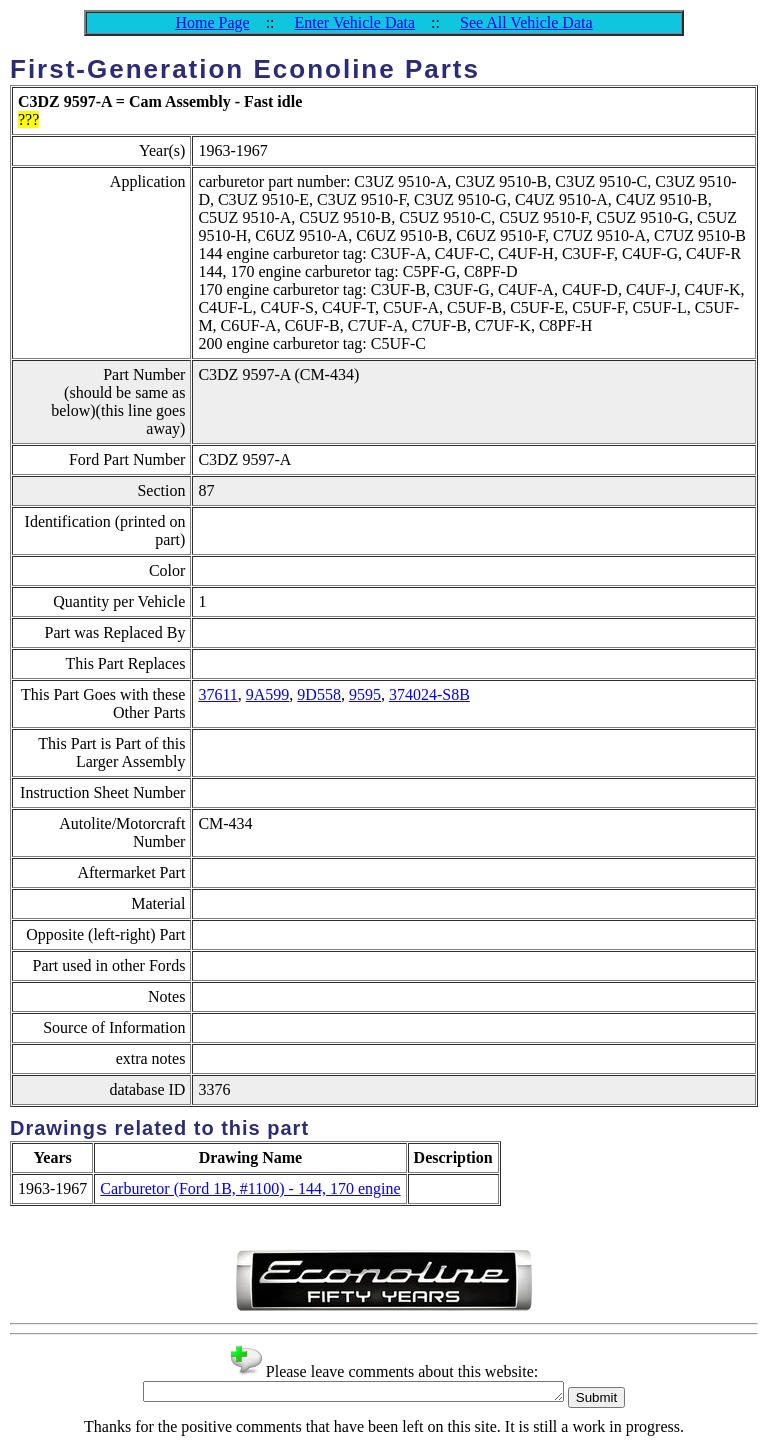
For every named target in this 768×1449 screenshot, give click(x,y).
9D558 (319, 694)
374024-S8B (429, 694)
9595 (365, 694)
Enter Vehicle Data (355, 22)
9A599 (268, 694)
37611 (217, 694)
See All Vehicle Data (526, 22)
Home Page (212, 22)
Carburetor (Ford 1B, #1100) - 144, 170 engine (250, 1188)
